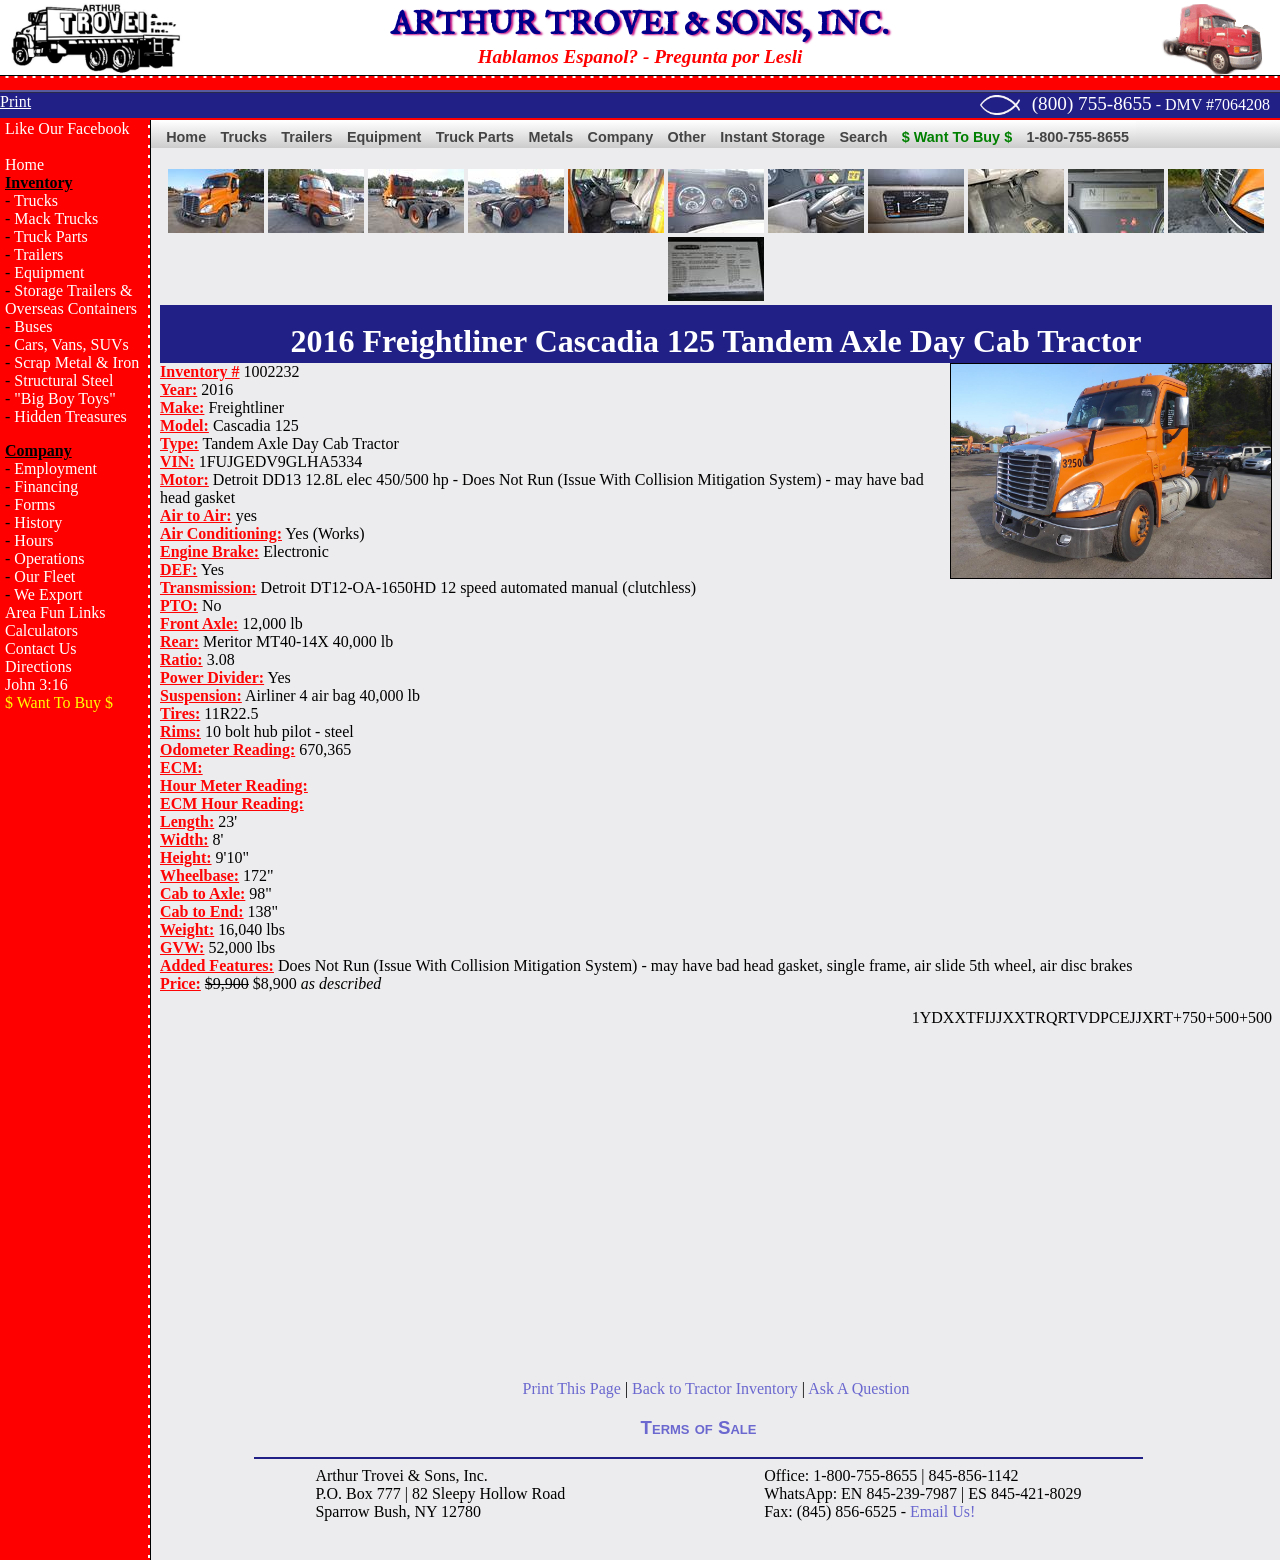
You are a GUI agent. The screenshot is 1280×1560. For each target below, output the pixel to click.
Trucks (36, 200)
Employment (55, 468)
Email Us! (942, 1511)
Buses (33, 326)
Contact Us (41, 648)
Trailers (38, 254)
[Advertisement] (75, 1046)
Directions (38, 666)
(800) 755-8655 (1092, 103)
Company (621, 137)
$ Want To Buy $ (957, 137)
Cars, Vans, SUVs (71, 344)
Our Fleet (44, 576)
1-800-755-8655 (1078, 137)
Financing (46, 486)
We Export (48, 594)
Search (863, 137)
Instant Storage (772, 137)
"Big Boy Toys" (64, 398)
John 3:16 (36, 684)
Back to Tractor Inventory (715, 1388)
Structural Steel (63, 380)
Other (687, 137)
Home (24, 164)
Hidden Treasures (70, 416)
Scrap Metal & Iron (76, 362)
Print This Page (572, 1388)
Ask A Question (858, 1388)
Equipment (49, 272)
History (38, 522)
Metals (550, 137)
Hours (33, 540)
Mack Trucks (56, 218)
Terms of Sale (699, 1427)
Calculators (41, 630)
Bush (390, 1511)
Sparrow (342, 1511)
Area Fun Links (55, 612)
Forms (34, 504)
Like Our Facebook (67, 128)
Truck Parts (51, 236)
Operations (49, 558)
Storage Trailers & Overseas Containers (71, 299)
